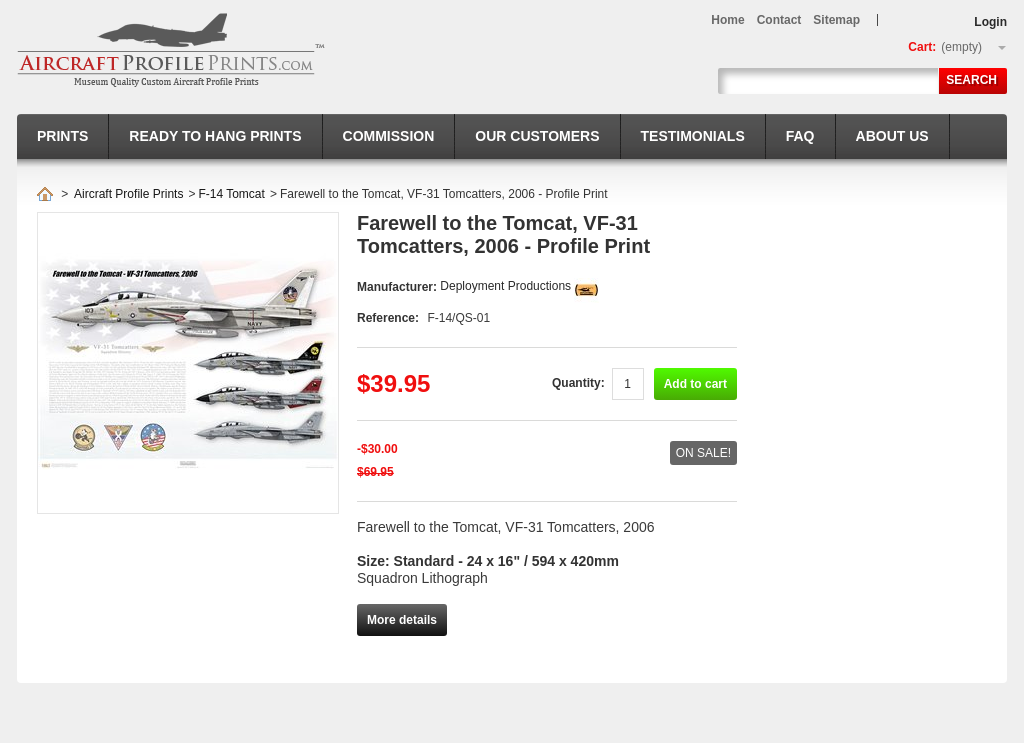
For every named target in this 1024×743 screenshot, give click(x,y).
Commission (389, 136)
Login (990, 22)
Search (971, 80)
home (727, 20)
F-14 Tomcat (231, 194)
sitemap (836, 20)
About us (892, 136)
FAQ (800, 136)
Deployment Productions (505, 286)
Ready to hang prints (215, 136)
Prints (62, 136)
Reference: (389, 318)
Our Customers (537, 136)
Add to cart (695, 384)
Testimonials (693, 136)
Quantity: (578, 383)
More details (402, 620)
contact (779, 20)
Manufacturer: (398, 287)
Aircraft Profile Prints (128, 194)
